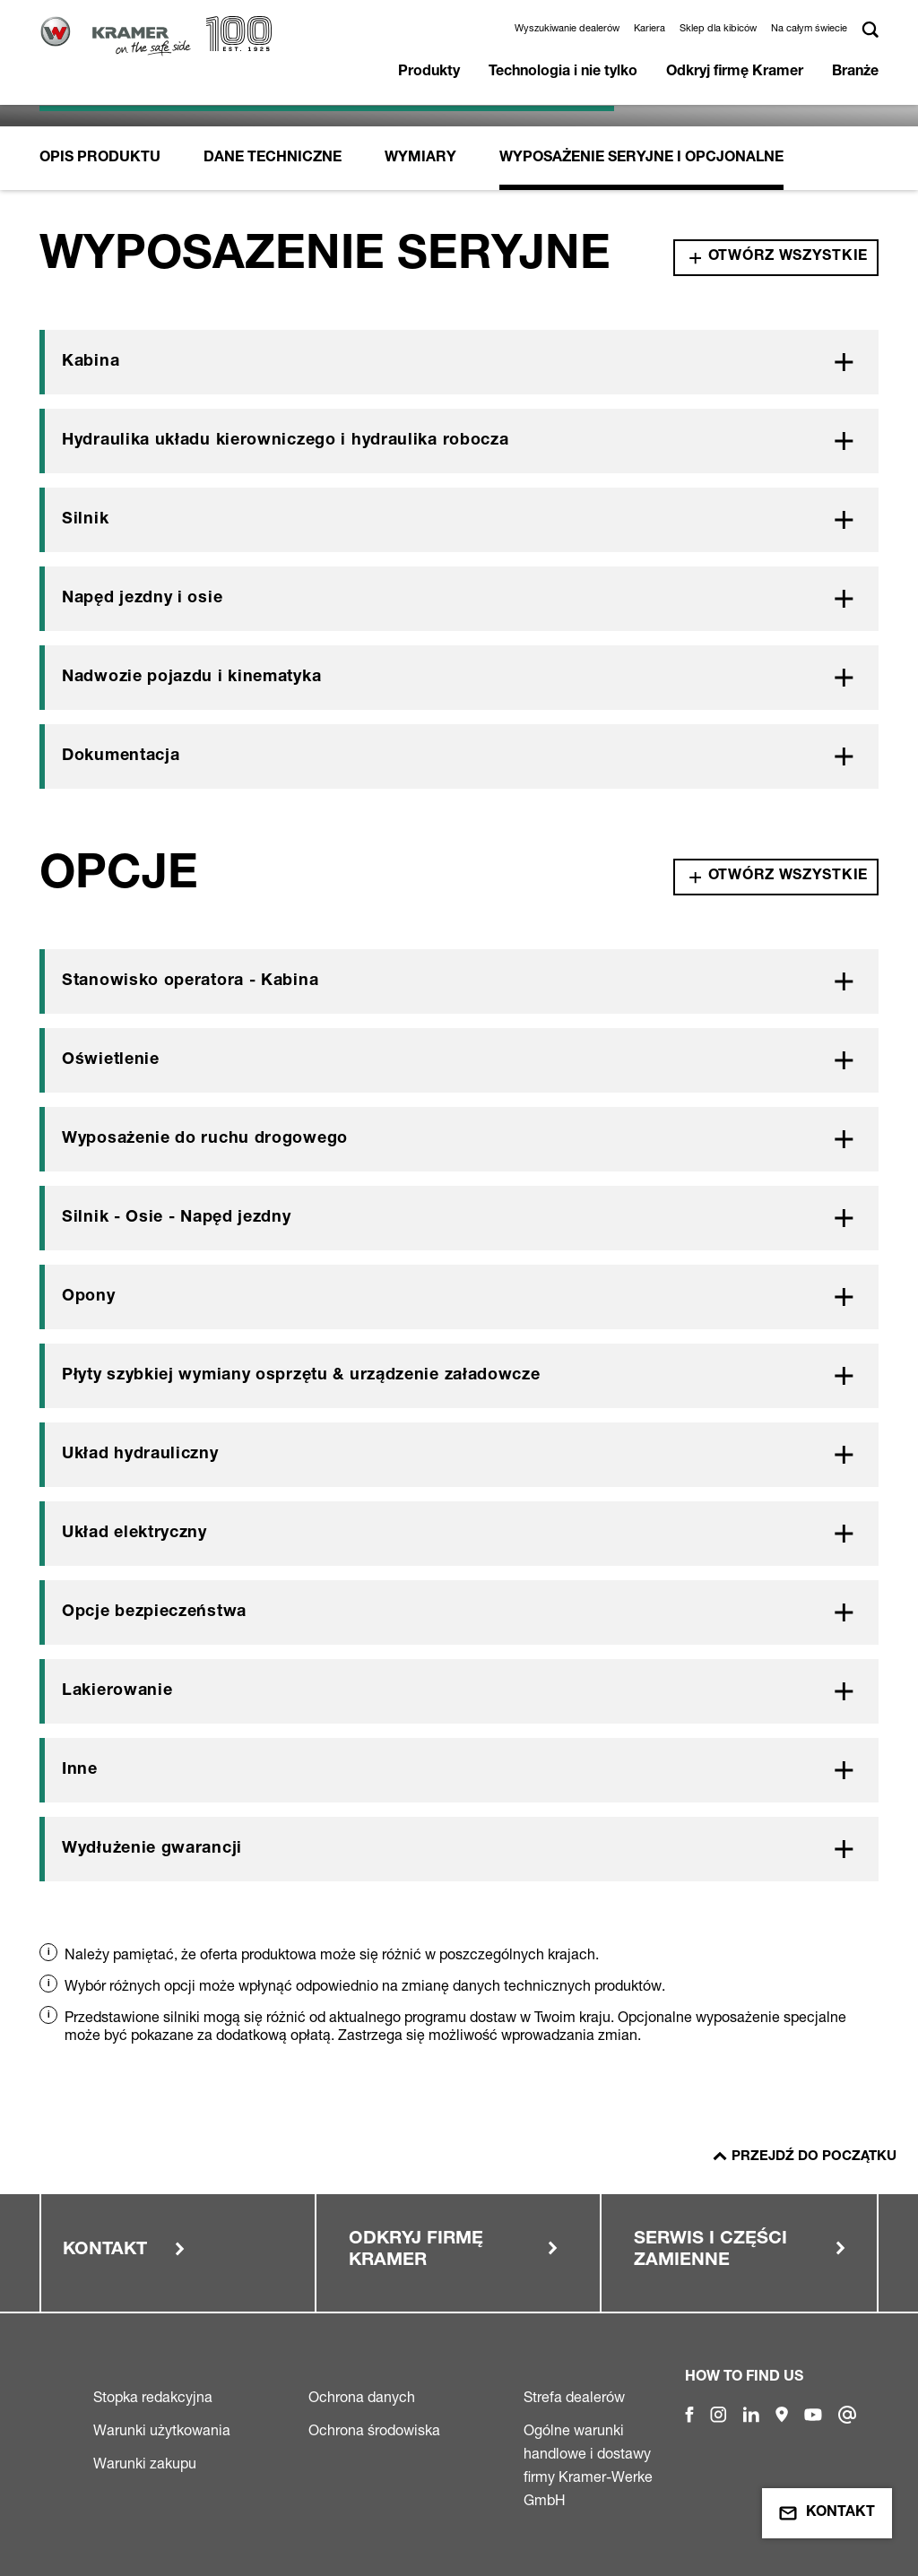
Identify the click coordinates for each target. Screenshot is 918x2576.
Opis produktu (99, 158)
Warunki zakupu (144, 2463)
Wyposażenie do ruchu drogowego (205, 1139)
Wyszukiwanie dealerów (567, 28)
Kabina (90, 362)
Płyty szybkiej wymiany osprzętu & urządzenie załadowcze (301, 1376)
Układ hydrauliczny (140, 1455)
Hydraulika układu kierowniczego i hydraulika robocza (285, 441)
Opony (89, 1297)
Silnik (85, 520)
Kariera (649, 28)
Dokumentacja (120, 756)
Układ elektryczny (134, 1534)
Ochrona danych (361, 2397)
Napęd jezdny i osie (142, 599)
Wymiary (420, 158)
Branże (855, 72)
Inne (80, 1770)
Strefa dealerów (574, 2397)
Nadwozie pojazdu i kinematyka (191, 678)
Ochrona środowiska (374, 2430)
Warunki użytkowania (161, 2430)
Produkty (429, 72)
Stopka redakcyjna (152, 2397)
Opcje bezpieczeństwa (154, 1612)
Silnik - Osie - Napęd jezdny (176, 1218)
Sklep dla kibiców (718, 28)
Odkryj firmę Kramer (734, 72)
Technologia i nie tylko (563, 72)
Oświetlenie (111, 1060)
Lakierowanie (117, 1691)
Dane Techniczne (273, 158)
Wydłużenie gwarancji (152, 1849)
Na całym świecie (809, 28)
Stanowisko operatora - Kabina (190, 981)
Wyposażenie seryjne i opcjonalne (641, 158)
